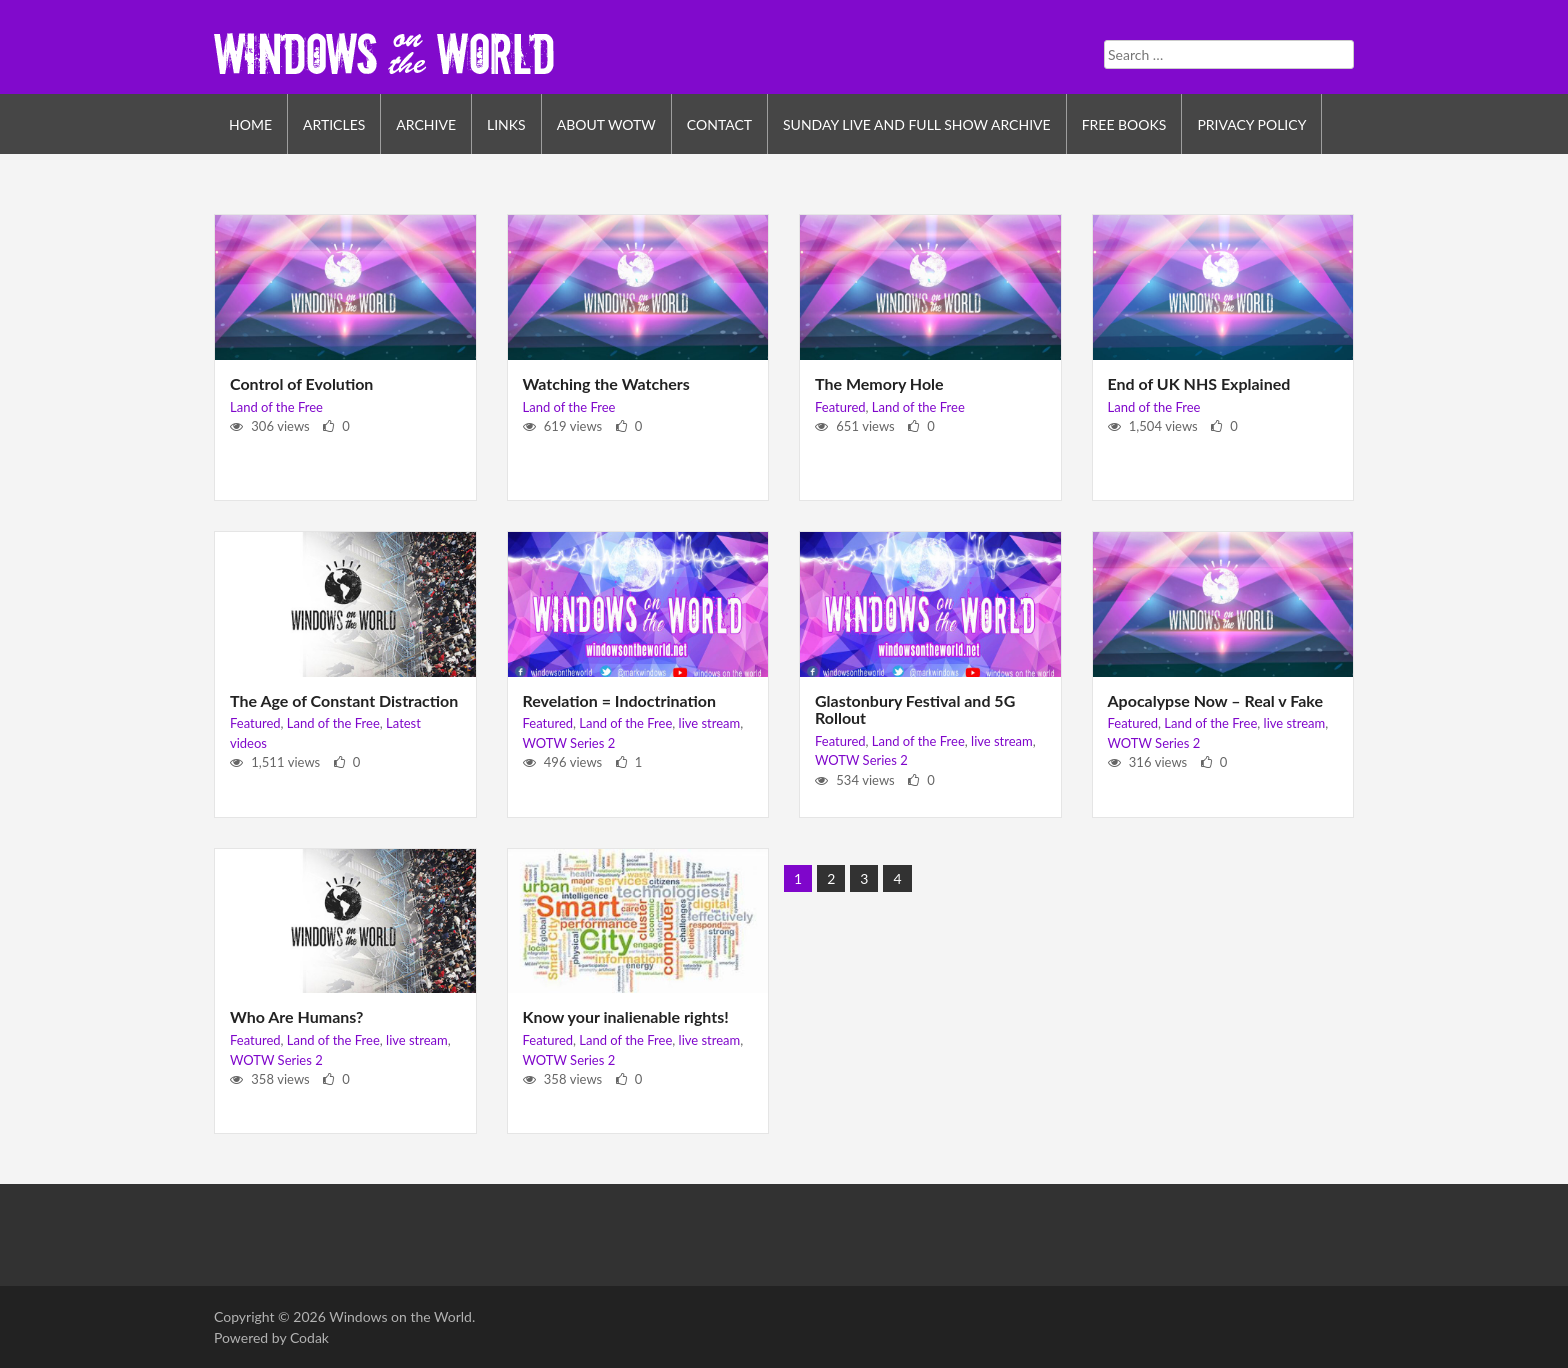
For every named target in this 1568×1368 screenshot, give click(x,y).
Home (250, 124)
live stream (710, 723)
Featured (840, 407)
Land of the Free (276, 407)
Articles (334, 124)
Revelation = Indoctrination (620, 700)
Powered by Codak (271, 1337)
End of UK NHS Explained (1199, 383)
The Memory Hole (879, 383)
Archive (426, 124)
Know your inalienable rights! (626, 1016)
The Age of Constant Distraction (344, 700)
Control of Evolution (301, 383)
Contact (719, 124)
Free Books (1124, 124)
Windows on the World (400, 1316)
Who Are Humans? (296, 1016)
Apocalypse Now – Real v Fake (1216, 700)
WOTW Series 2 (569, 743)
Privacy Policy (1251, 124)
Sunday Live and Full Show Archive (917, 124)
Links (506, 124)
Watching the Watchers (606, 383)
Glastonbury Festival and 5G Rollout (915, 709)
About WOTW (606, 124)
